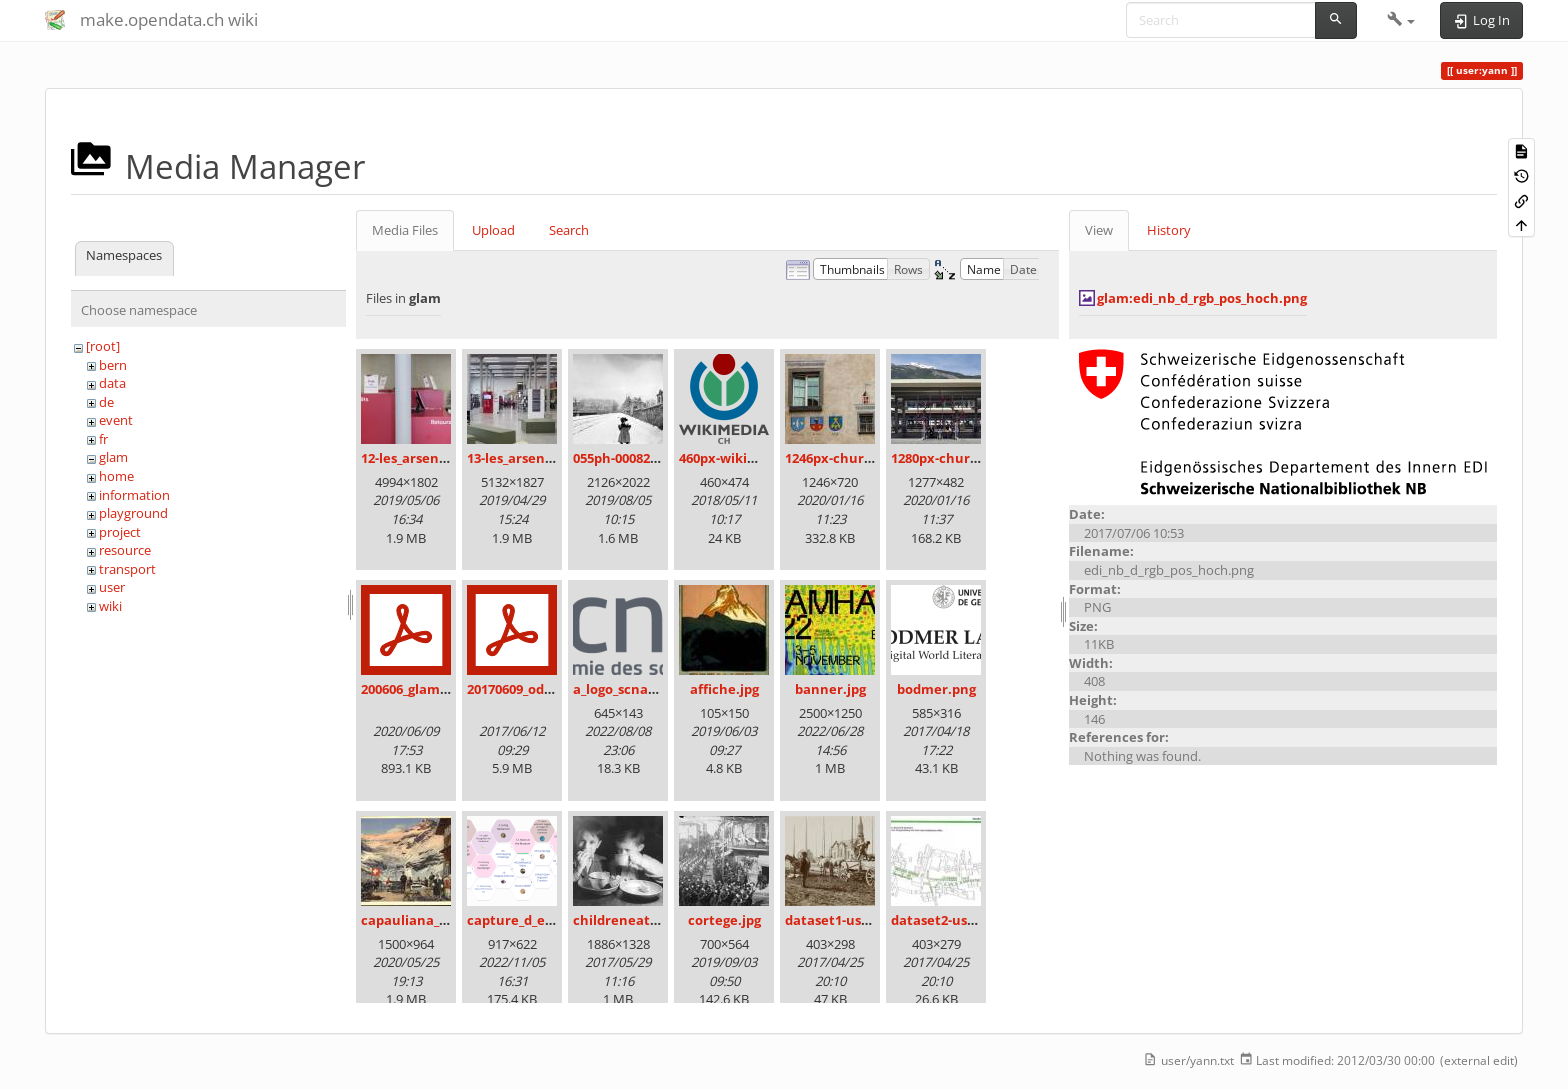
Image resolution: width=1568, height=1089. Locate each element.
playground (133, 513)
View (1099, 230)
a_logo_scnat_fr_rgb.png (648, 689)
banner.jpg (830, 689)
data (112, 383)
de (106, 402)
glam (113, 457)
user (112, 587)
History (1169, 230)
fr (103, 439)
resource (125, 550)
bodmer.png (936, 689)
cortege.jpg (724, 920)
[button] (1401, 20)
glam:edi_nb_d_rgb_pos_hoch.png (1202, 298)
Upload (493, 230)
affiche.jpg (724, 689)
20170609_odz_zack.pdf (538, 689)
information (134, 495)
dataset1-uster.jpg (844, 920)
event (116, 420)
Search (569, 230)
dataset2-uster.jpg (950, 920)
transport (127, 569)
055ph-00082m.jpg (629, 458)
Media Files (405, 230)
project (120, 532)
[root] (103, 346)
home (116, 476)
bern (113, 365)
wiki (110, 606)
